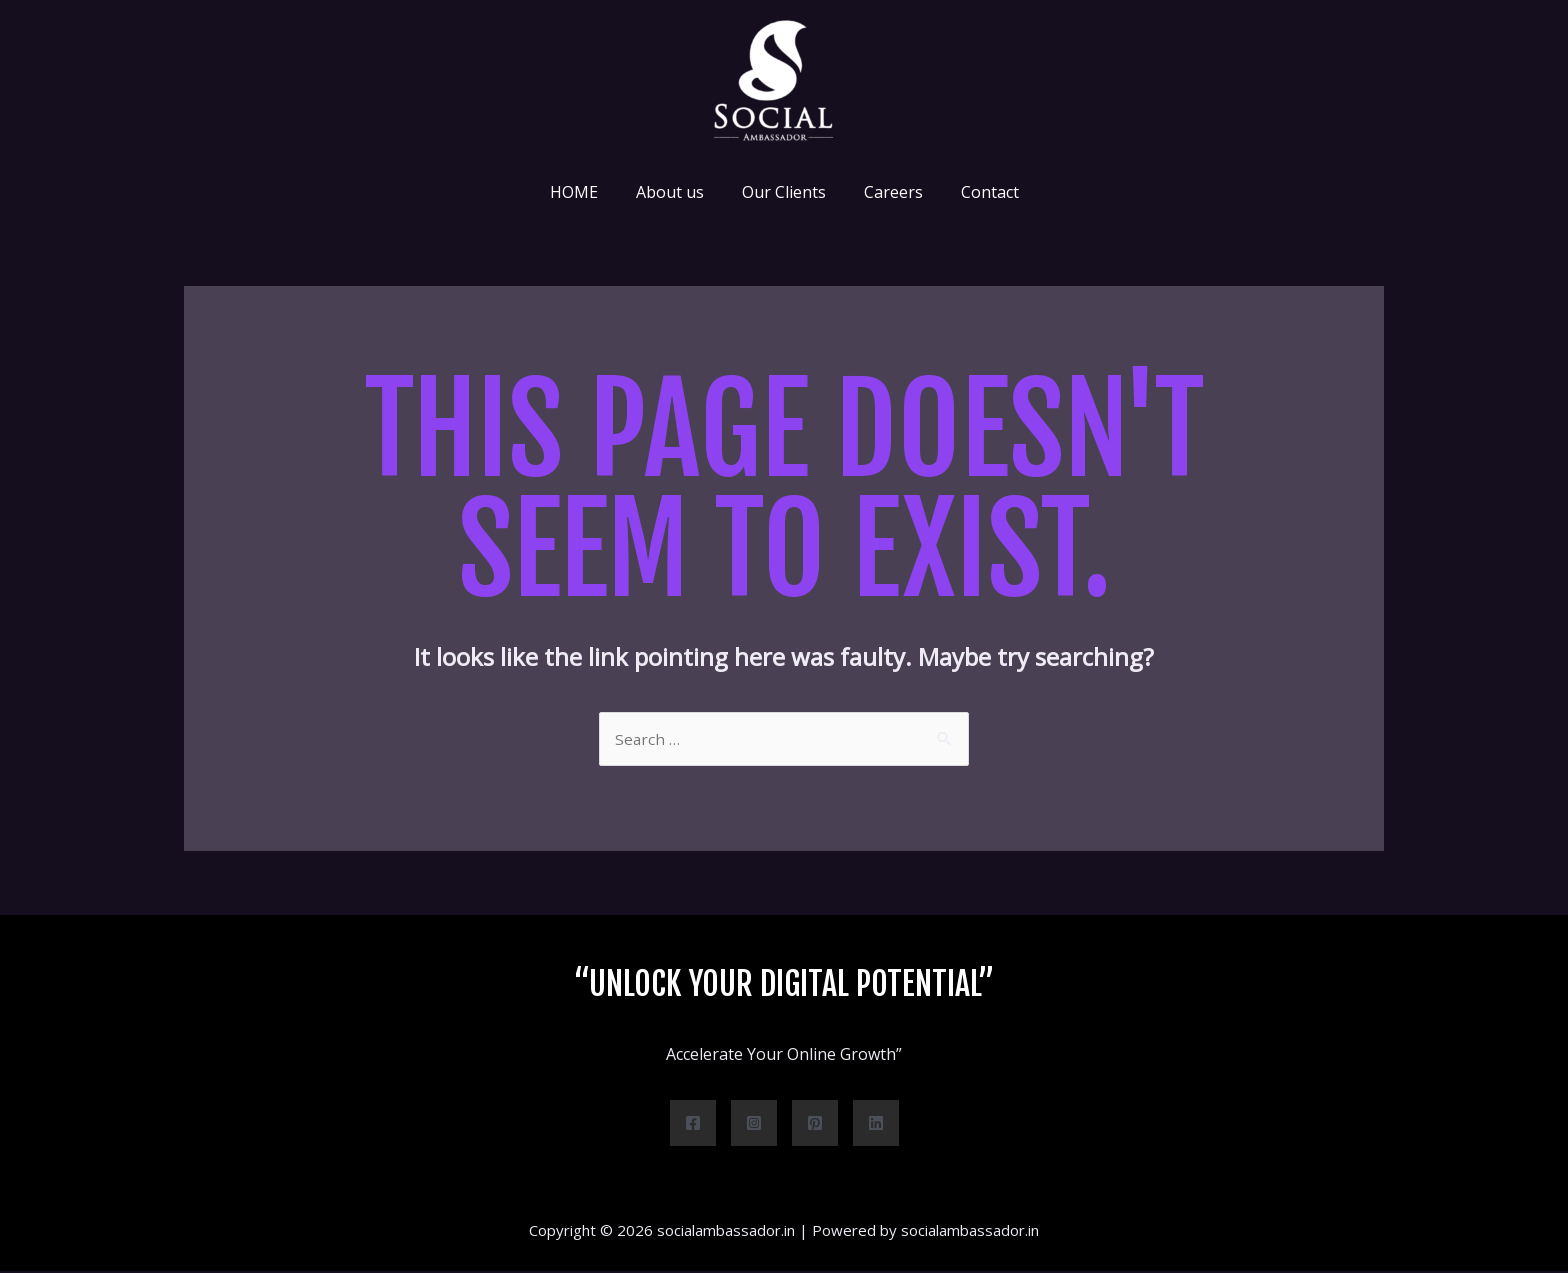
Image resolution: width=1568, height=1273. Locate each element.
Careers (887, 192)
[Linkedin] (876, 1125)
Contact (978, 192)
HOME (586, 192)
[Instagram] (754, 1125)
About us (676, 192)
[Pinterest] (815, 1125)
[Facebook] (693, 1125)
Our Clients (784, 192)
